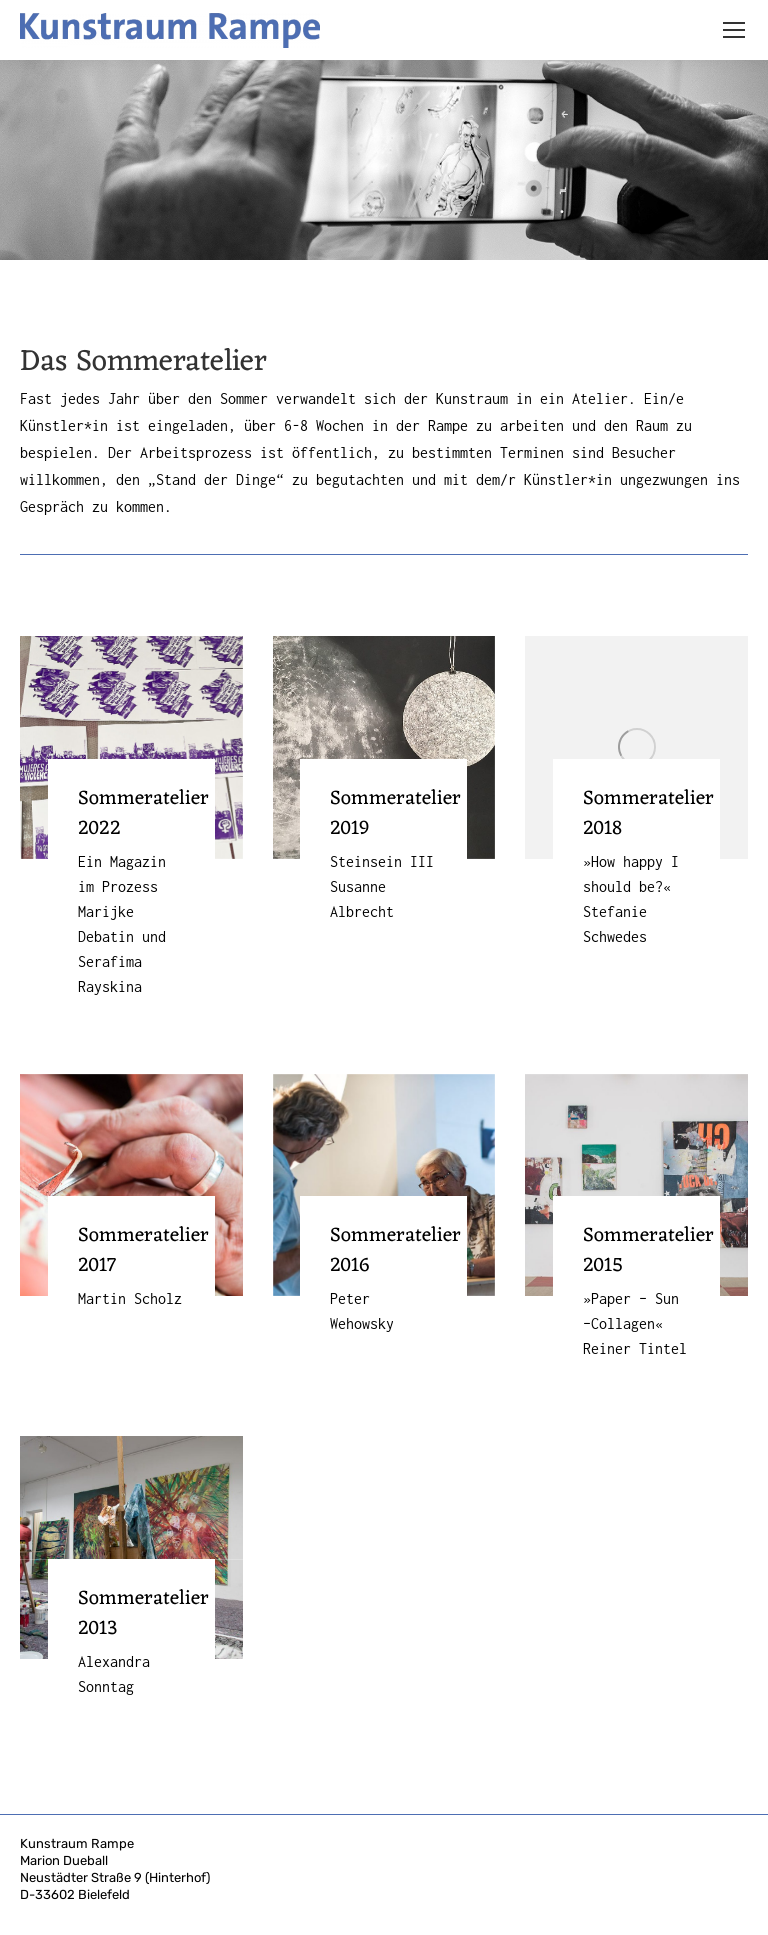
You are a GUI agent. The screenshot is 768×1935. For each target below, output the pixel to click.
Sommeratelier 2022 (143, 814)
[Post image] (131, 747)
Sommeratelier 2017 (143, 1251)
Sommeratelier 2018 (648, 814)
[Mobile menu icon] (734, 30)
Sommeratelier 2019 (395, 814)
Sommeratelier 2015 (648, 1251)
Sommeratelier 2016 (395, 1251)
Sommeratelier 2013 (143, 1614)
